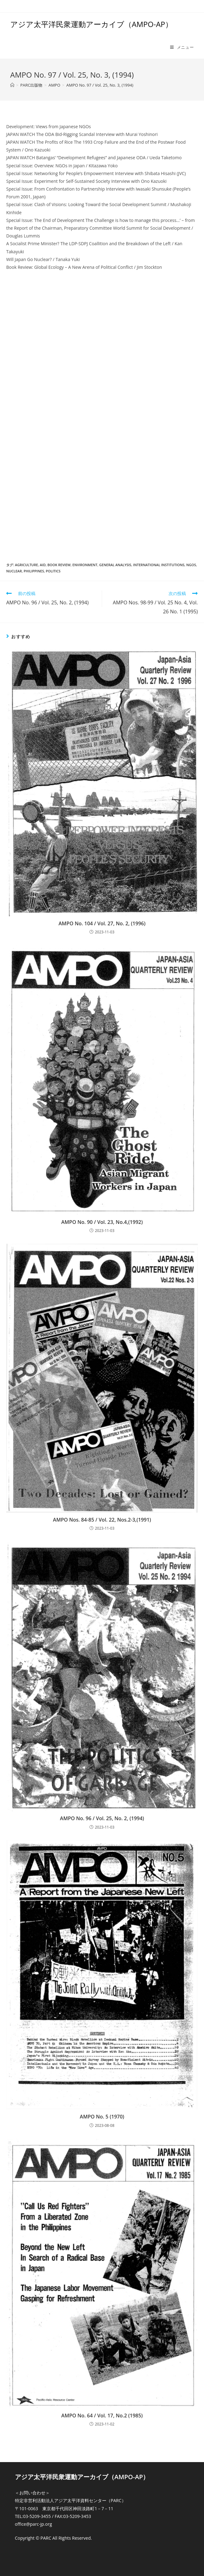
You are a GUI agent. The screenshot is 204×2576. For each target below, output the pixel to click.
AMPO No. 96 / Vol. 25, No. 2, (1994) (102, 1818)
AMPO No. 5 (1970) (102, 2116)
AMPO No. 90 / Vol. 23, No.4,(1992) (102, 1222)
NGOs (191, 564)
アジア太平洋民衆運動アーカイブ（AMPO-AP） (91, 24)
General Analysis (115, 564)
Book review (59, 564)
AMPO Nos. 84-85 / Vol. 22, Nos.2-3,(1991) (102, 1519)
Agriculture (26, 564)
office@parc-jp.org (33, 2524)
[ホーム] (12, 85)
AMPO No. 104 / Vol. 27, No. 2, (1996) (102, 923)
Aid (43, 564)
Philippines (34, 571)
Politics (53, 571)
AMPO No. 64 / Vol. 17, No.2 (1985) (102, 2415)
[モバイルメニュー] (182, 47)
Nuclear (14, 571)
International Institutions (158, 564)
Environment (84, 564)
